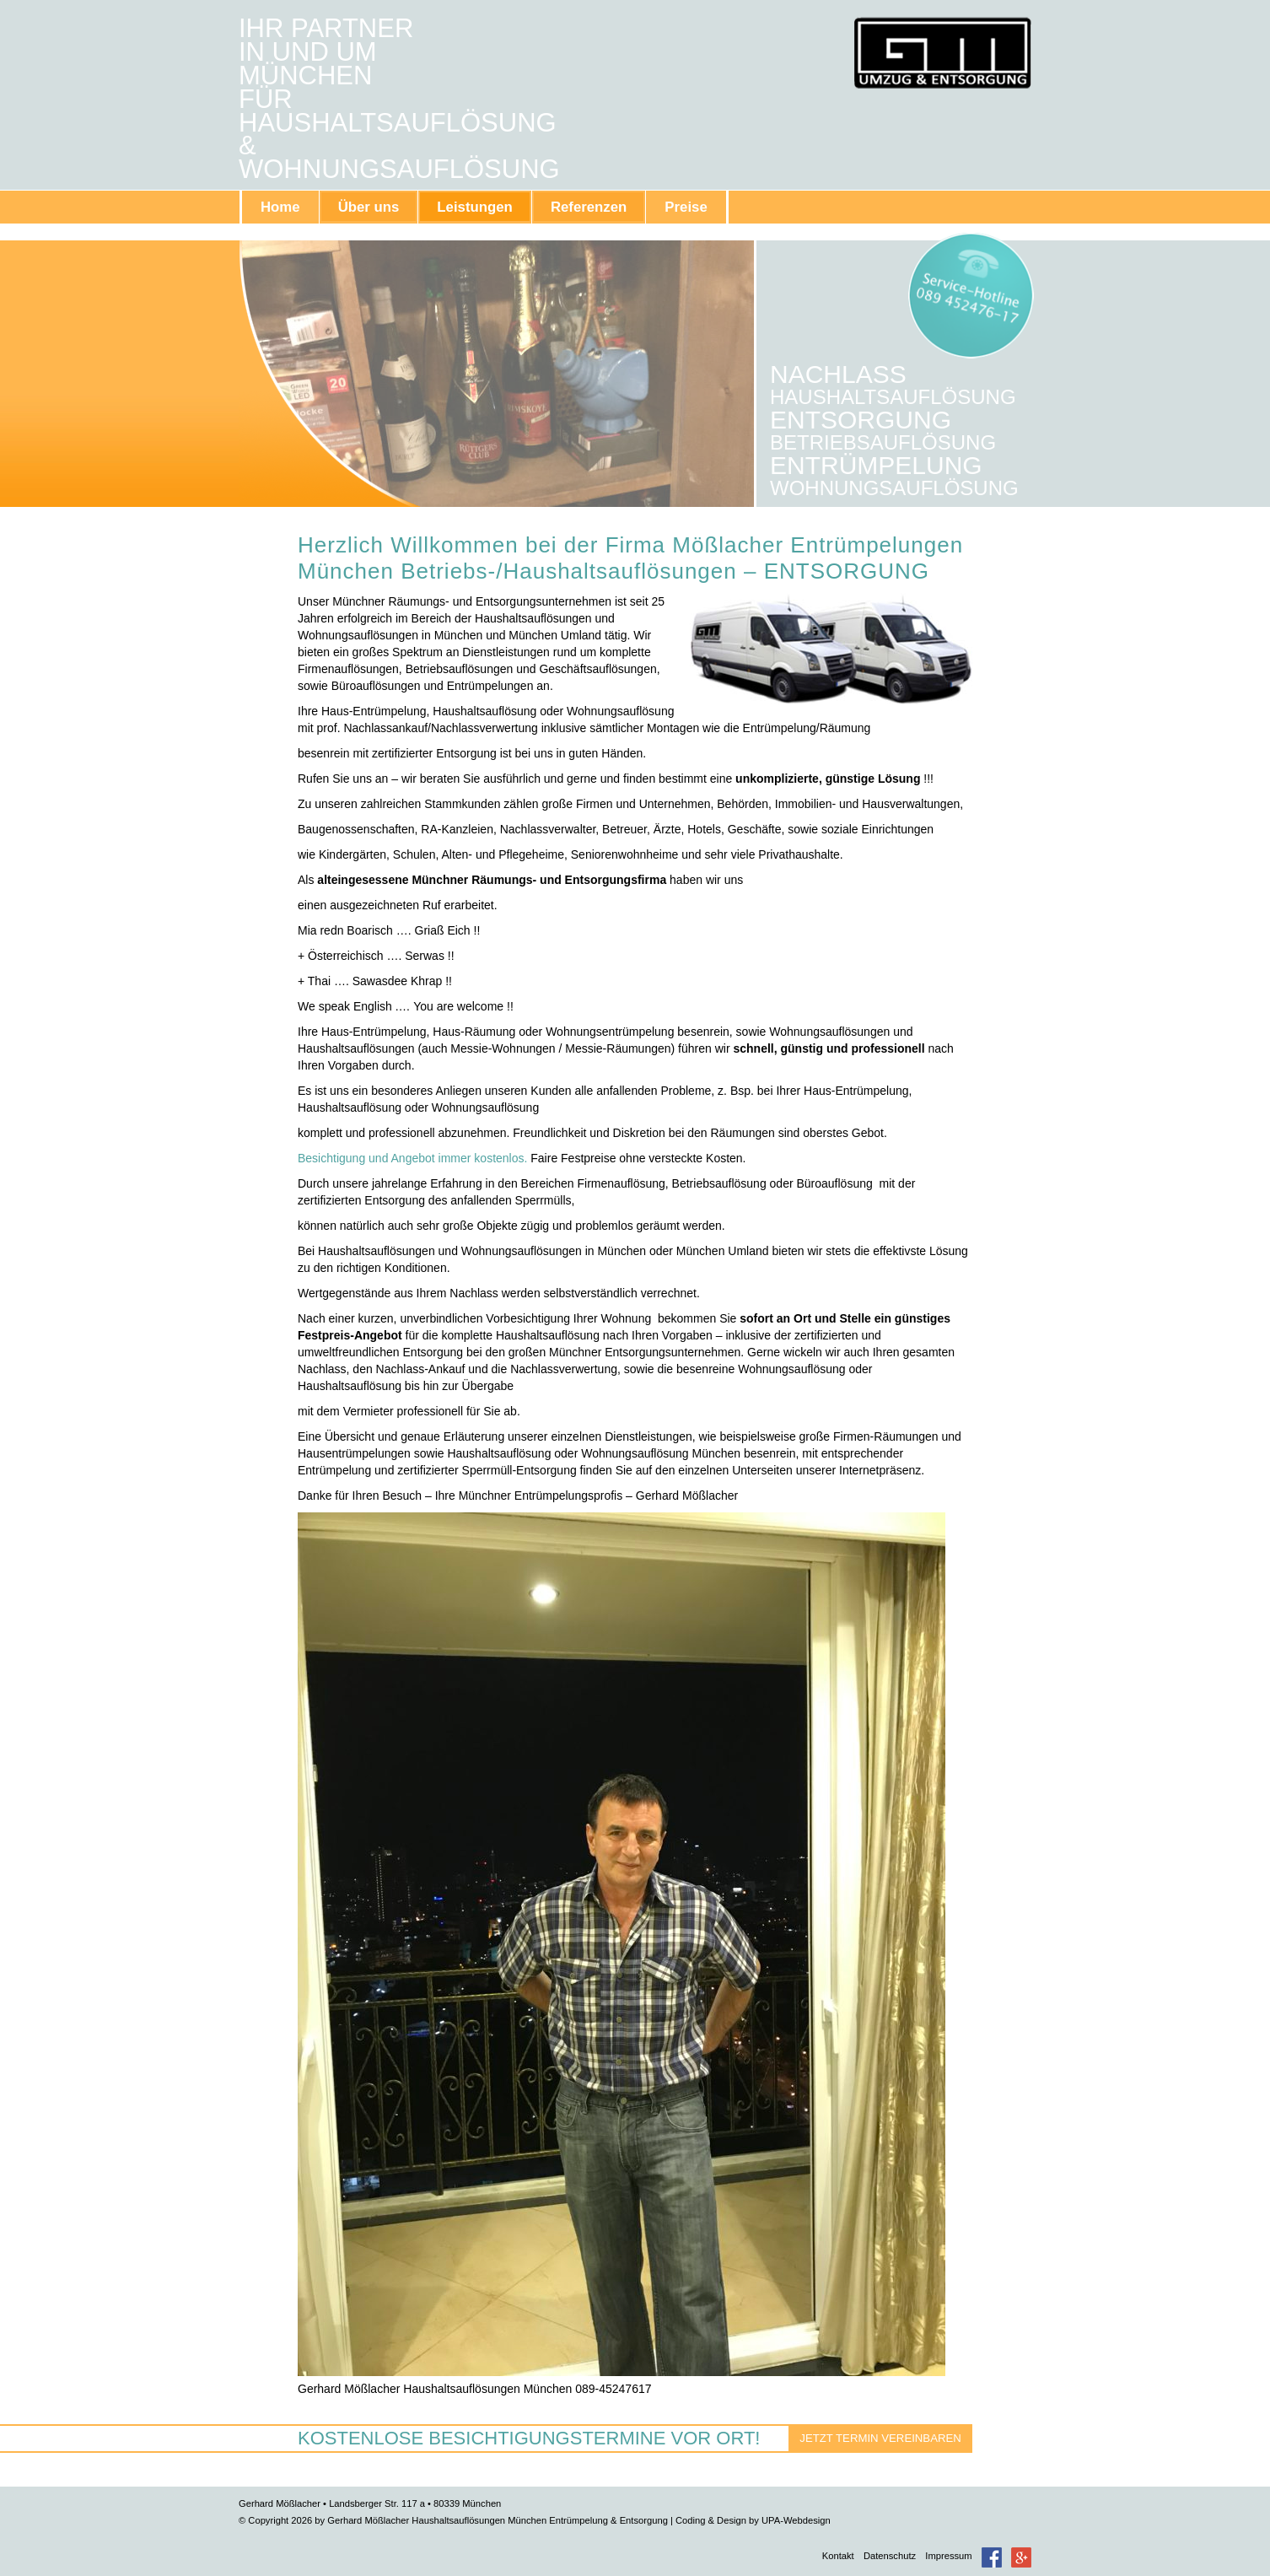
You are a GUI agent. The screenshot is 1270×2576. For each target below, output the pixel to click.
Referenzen (589, 207)
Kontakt (838, 2556)
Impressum (948, 2556)
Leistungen (475, 207)
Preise (686, 207)
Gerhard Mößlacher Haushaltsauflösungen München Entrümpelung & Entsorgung (942, 53)
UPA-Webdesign (796, 2520)
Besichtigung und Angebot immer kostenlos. (412, 1158)
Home (280, 207)
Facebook (992, 2557)
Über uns (369, 207)
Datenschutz (890, 2556)
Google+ (1021, 2557)
